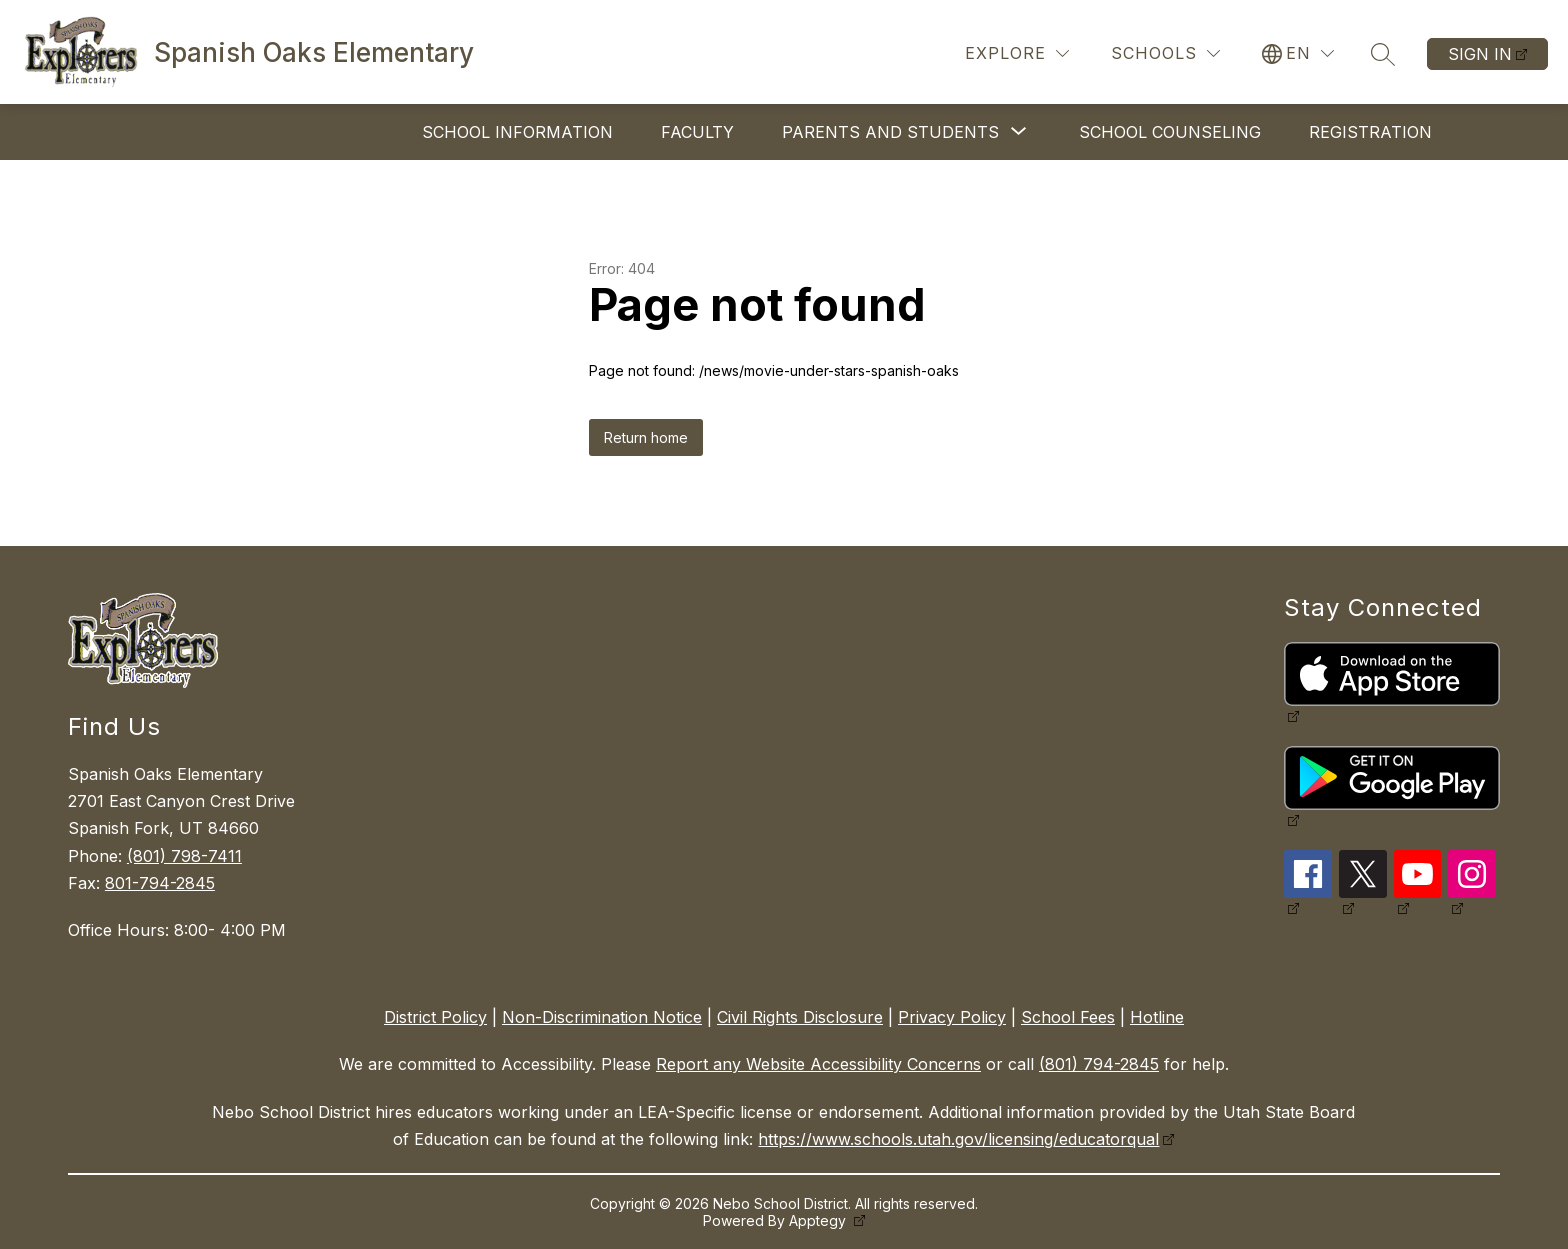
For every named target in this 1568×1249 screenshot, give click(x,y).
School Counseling (1170, 132)
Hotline (1157, 1017)
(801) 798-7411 (184, 856)
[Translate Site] (1298, 53)
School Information (517, 132)
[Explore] (1017, 53)
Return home (646, 437)
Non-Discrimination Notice (602, 1017)
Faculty (697, 132)
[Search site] (1383, 54)
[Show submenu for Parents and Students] (890, 132)
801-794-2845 (160, 883)
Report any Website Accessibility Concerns (818, 1064)
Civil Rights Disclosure (800, 1017)
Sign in (1480, 54)
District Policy (435, 1017)
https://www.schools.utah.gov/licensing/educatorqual (958, 1139)
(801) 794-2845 (1099, 1064)
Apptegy (819, 1220)
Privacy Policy (952, 1017)
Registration (1370, 132)
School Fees (1068, 1017)
